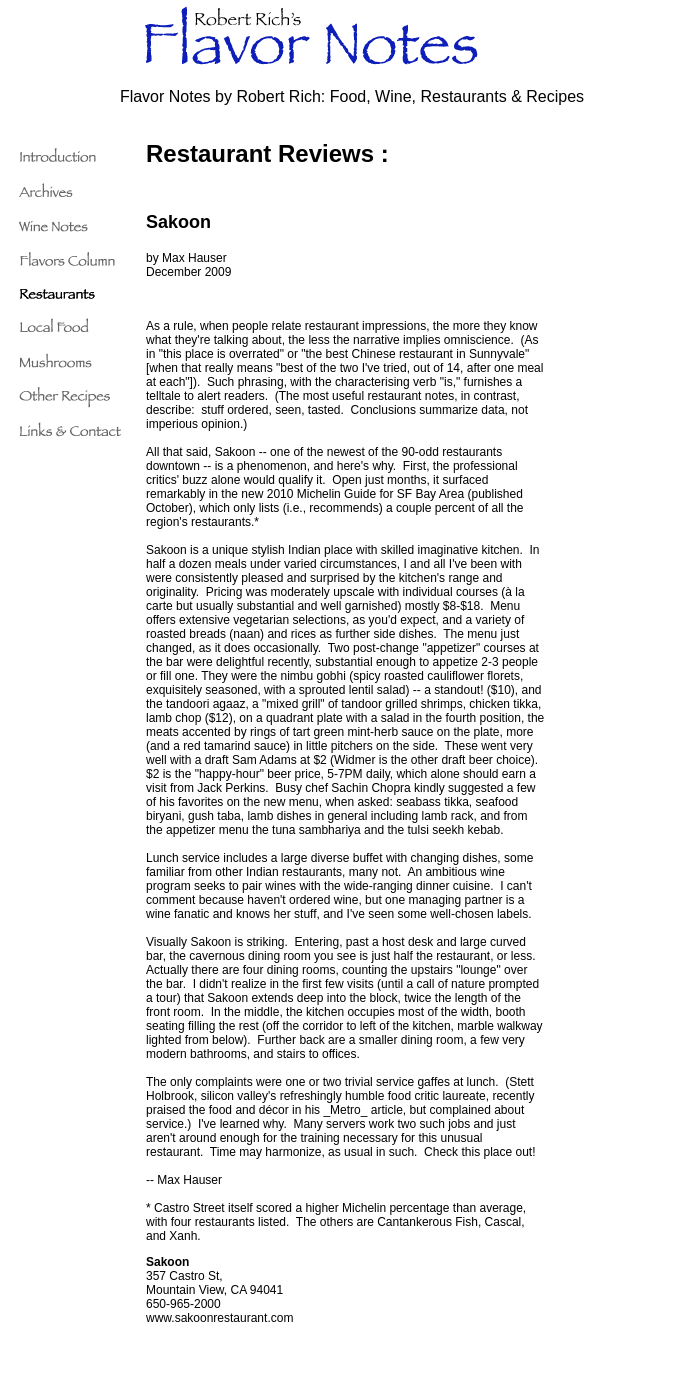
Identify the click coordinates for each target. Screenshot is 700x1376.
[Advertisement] (633, 440)
